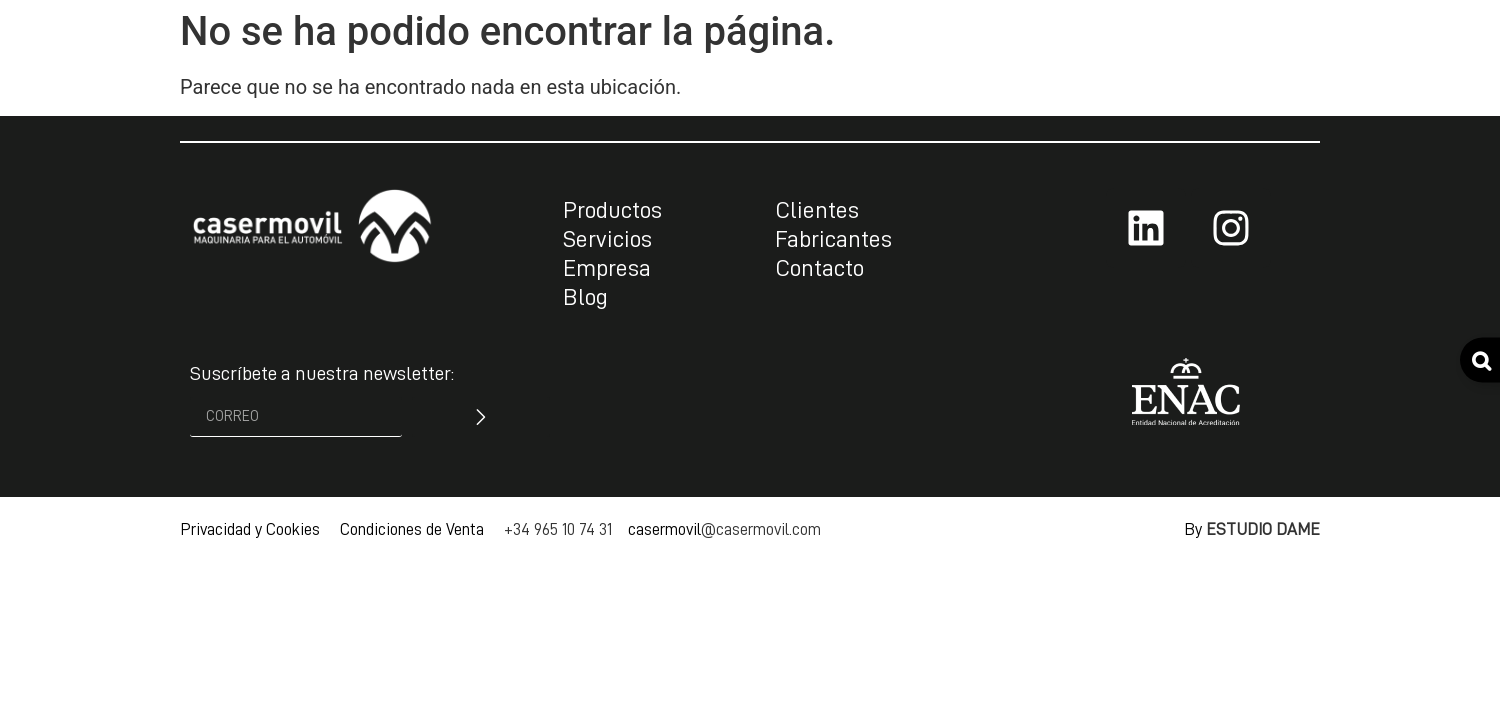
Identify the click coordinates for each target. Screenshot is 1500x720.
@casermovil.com (761, 529)
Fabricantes (833, 239)
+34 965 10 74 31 (558, 529)
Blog (585, 297)
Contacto (819, 268)
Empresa (607, 268)
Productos (612, 210)
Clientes (817, 210)
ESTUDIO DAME (1263, 529)
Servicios (607, 239)
